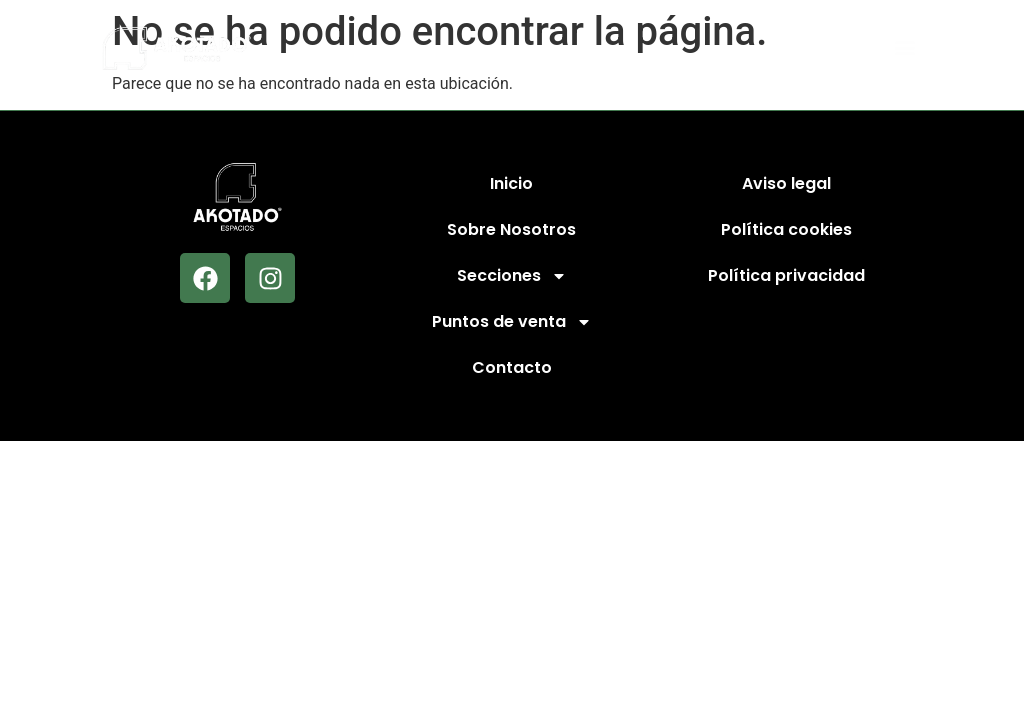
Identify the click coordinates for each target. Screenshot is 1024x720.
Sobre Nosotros (511, 229)
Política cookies (786, 229)
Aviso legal (786, 183)
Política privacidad (786, 275)
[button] (905, 48)
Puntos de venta (512, 322)
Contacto (512, 367)
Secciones (512, 276)
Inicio (511, 183)
